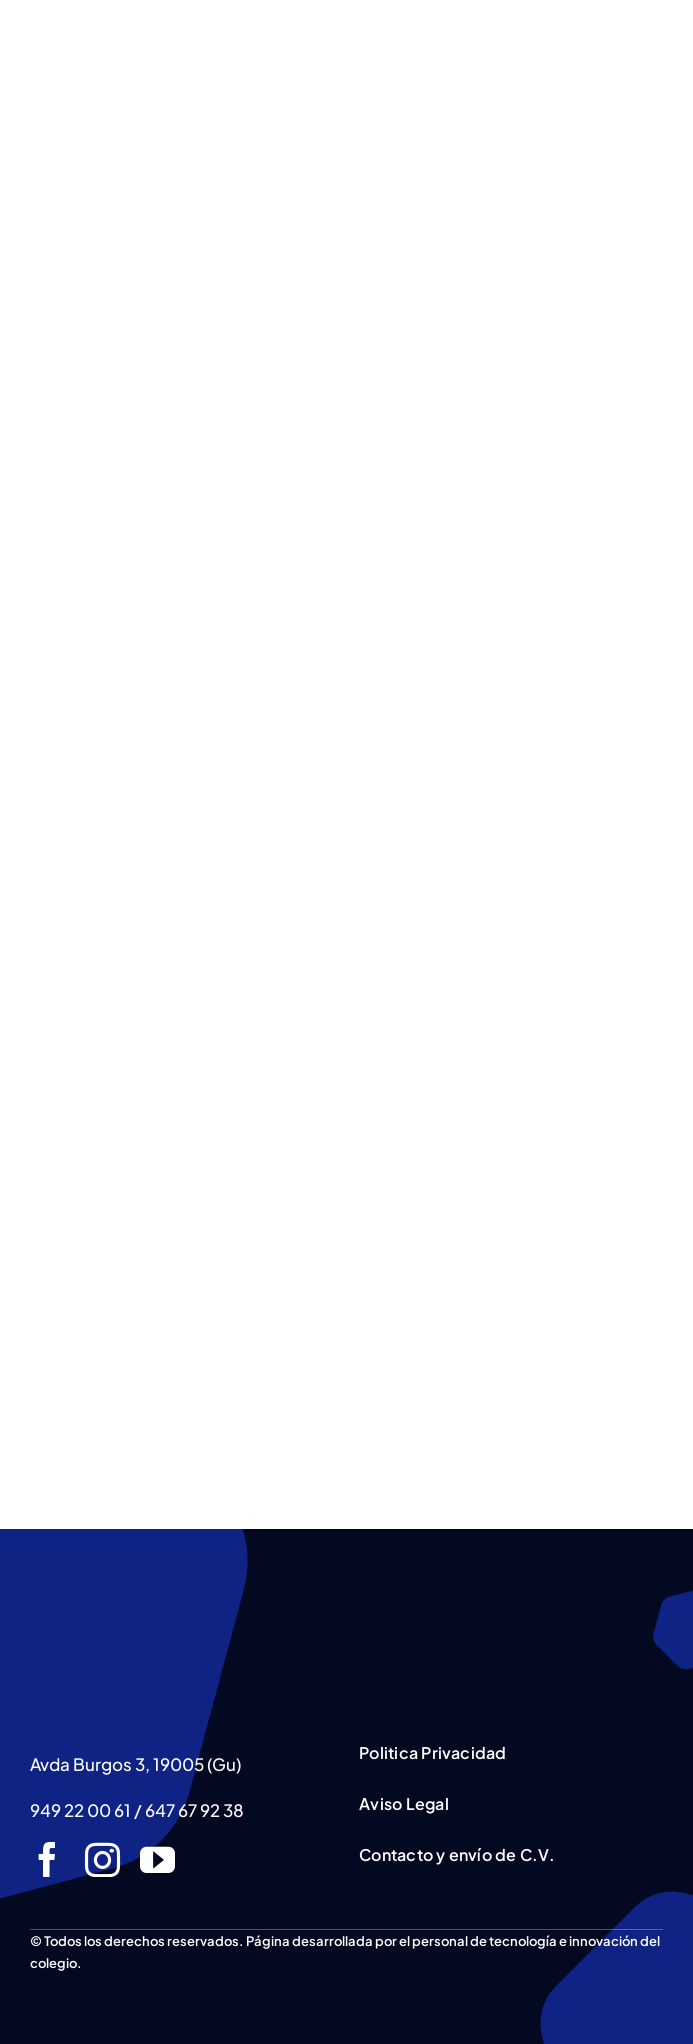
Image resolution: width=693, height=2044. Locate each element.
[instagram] (102, 1859)
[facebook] (47, 1859)
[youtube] (157, 1859)
